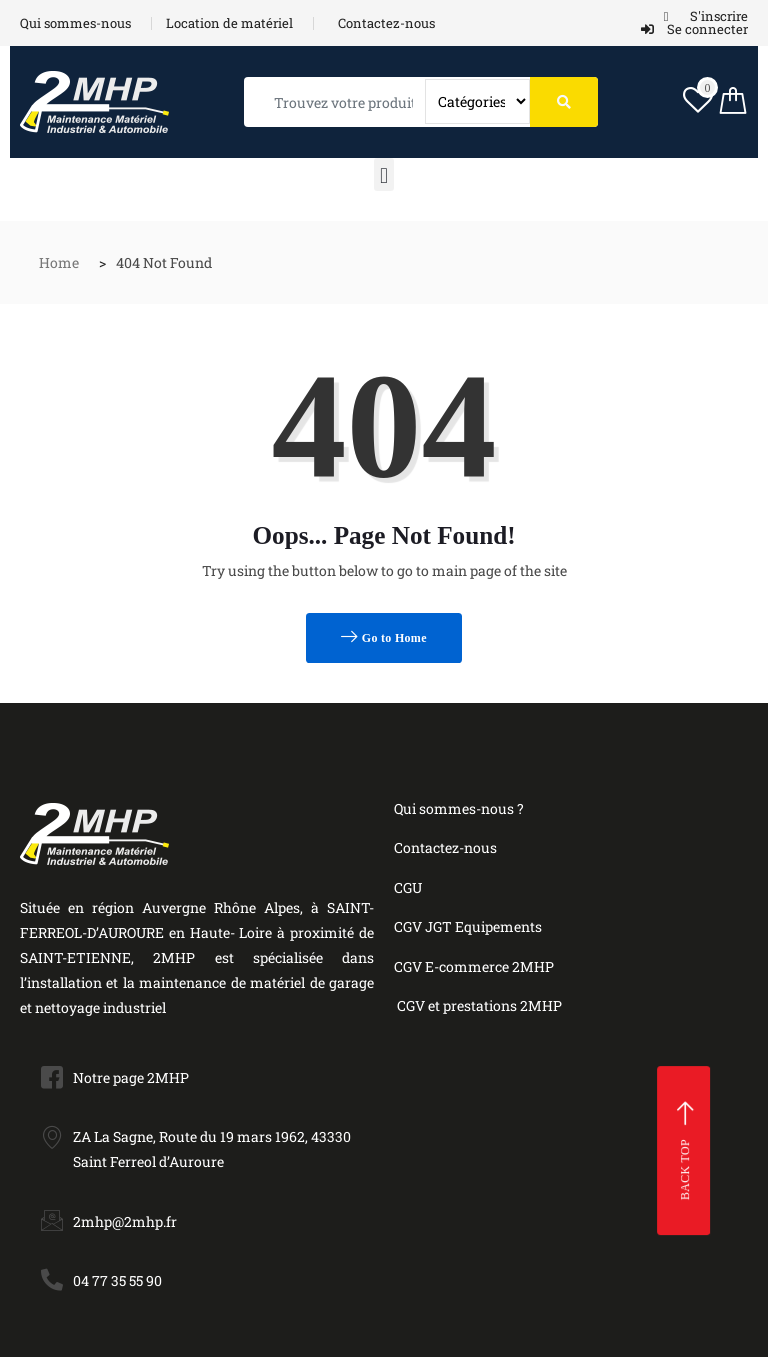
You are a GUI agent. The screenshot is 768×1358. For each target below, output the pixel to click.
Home (59, 262)
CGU (408, 887)
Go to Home (384, 637)
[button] (383, 174)
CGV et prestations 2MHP (479, 1005)
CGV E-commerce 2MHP (474, 966)
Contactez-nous (445, 847)
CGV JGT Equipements (468, 926)
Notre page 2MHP (131, 1077)
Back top (686, 1150)
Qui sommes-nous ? (459, 808)
